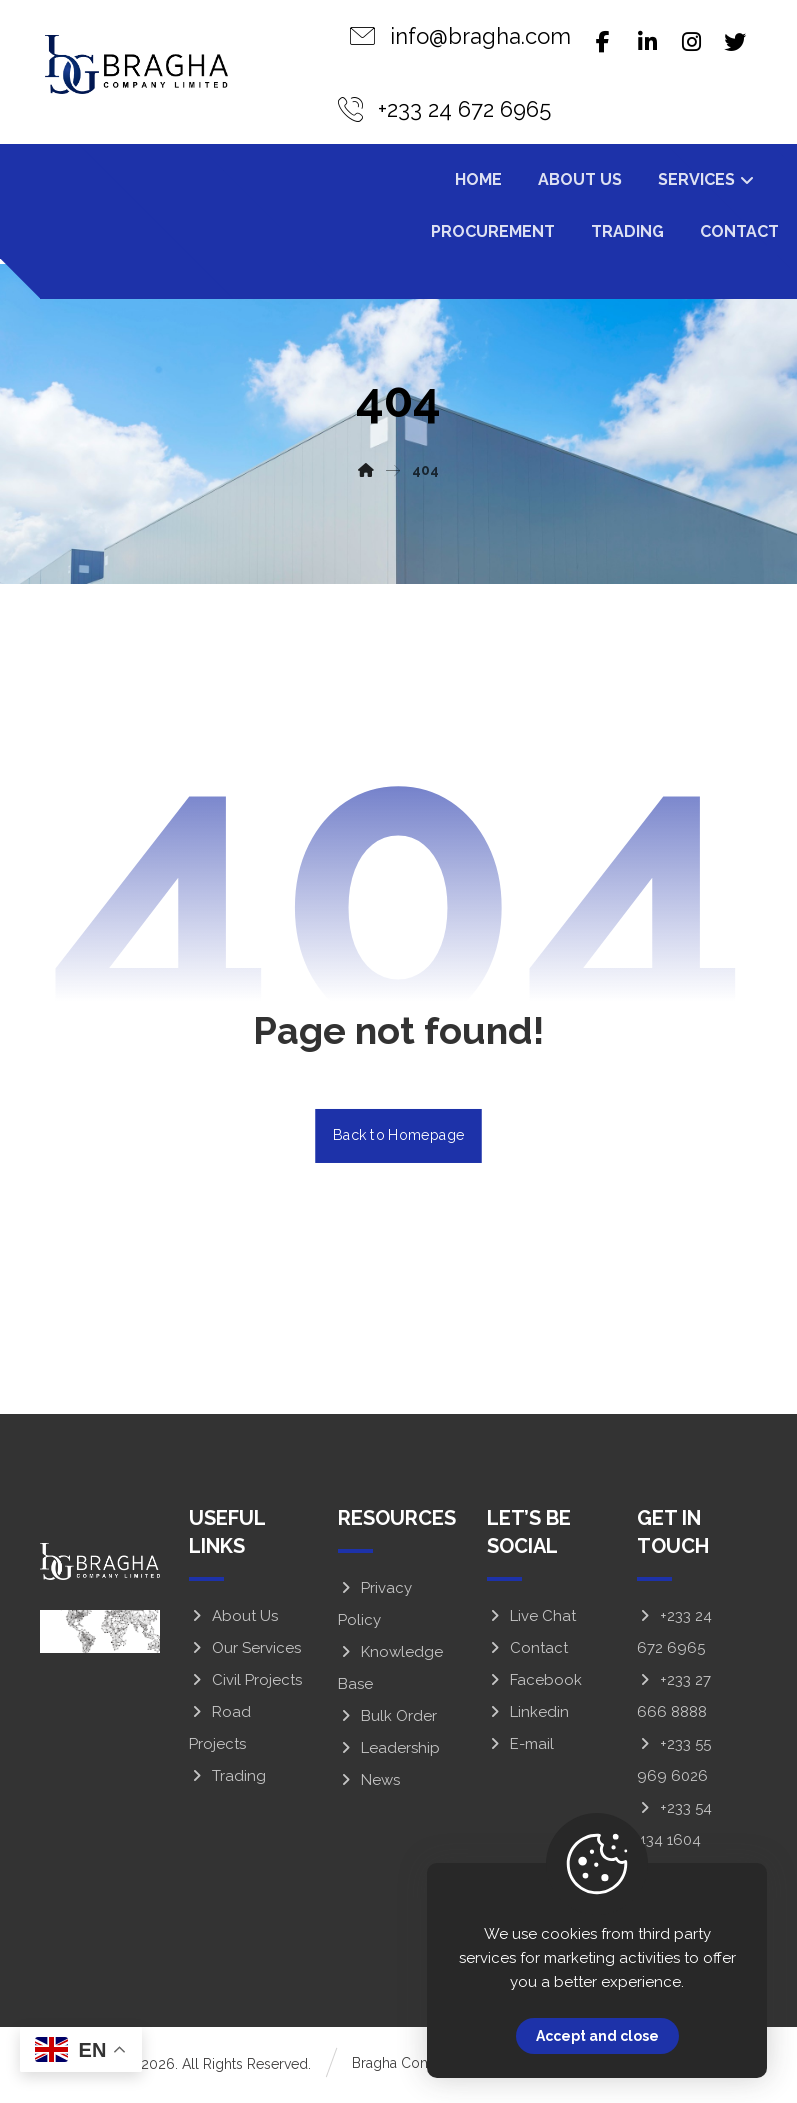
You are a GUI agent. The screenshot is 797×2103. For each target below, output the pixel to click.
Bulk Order (387, 1720)
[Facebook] (603, 42)
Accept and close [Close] (597, 2036)
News (369, 1784)
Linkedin (528, 1716)
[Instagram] (691, 42)
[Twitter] (735, 42)
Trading (227, 1780)
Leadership (389, 1752)
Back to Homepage (398, 1139)
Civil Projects (245, 1684)
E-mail (520, 1748)
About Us (233, 1620)
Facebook (534, 1684)
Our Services (245, 1652)
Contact (527, 1652)
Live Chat (531, 1620)
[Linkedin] (647, 42)
